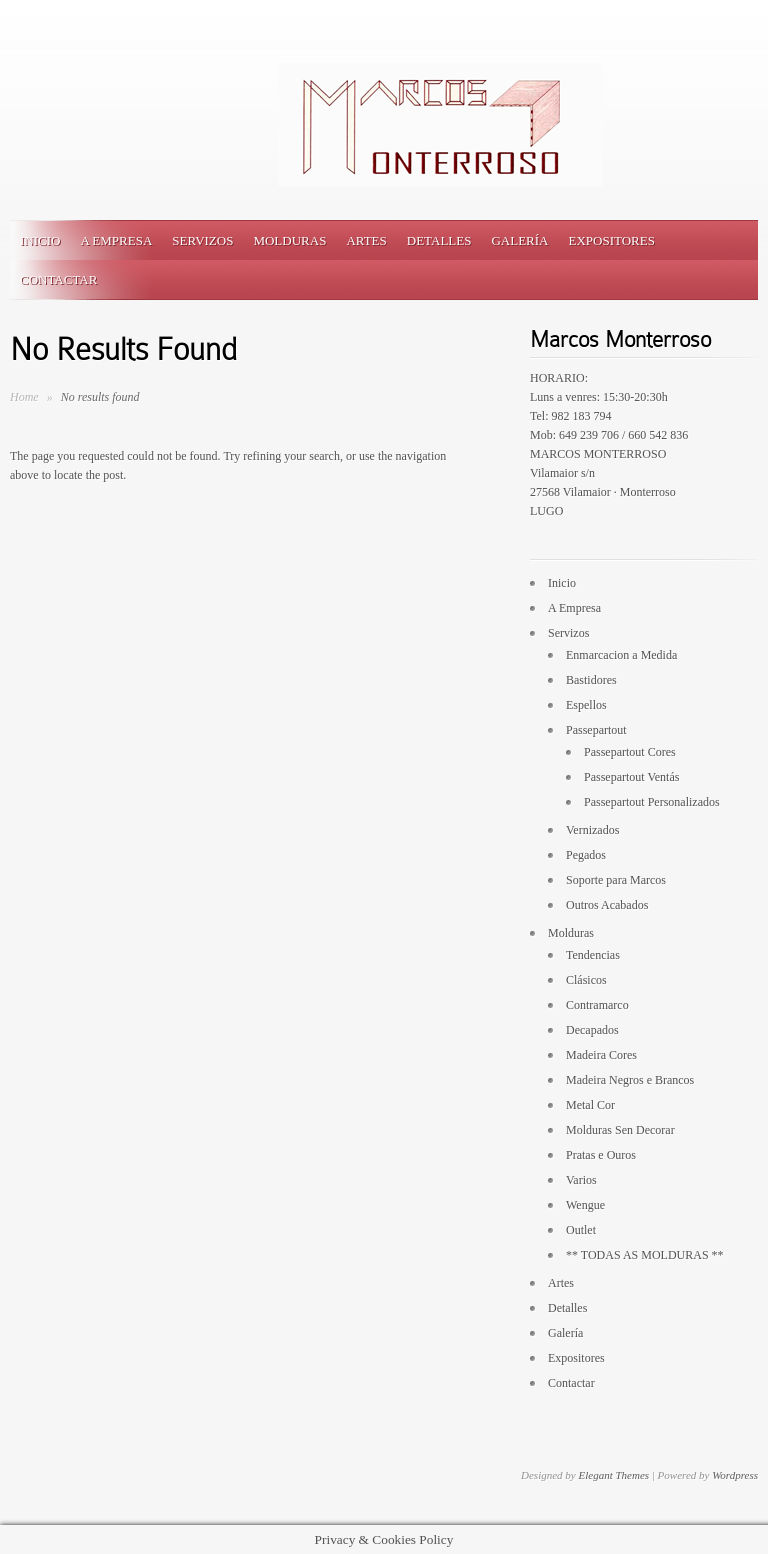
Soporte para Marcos (616, 880)
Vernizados (592, 830)
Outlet (581, 1230)
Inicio (40, 240)
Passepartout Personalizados (652, 802)
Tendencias (593, 955)
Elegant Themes (613, 1475)
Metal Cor (590, 1105)
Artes (366, 240)
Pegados (586, 855)
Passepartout (596, 730)
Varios (581, 1180)
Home (24, 397)
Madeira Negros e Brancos (630, 1080)
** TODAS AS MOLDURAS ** (645, 1255)
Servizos (202, 240)
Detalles (439, 240)
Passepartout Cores (630, 752)
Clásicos (586, 980)
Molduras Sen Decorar (620, 1130)
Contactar (58, 279)
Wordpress (735, 1475)
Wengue (585, 1205)
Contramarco (597, 1005)
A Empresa (116, 240)
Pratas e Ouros (601, 1155)
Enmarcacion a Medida (621, 655)
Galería (519, 240)
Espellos (586, 705)
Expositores (611, 240)
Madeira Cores (601, 1055)
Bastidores (591, 680)
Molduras (289, 240)
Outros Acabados (607, 905)
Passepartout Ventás (631, 777)
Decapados (592, 1030)
